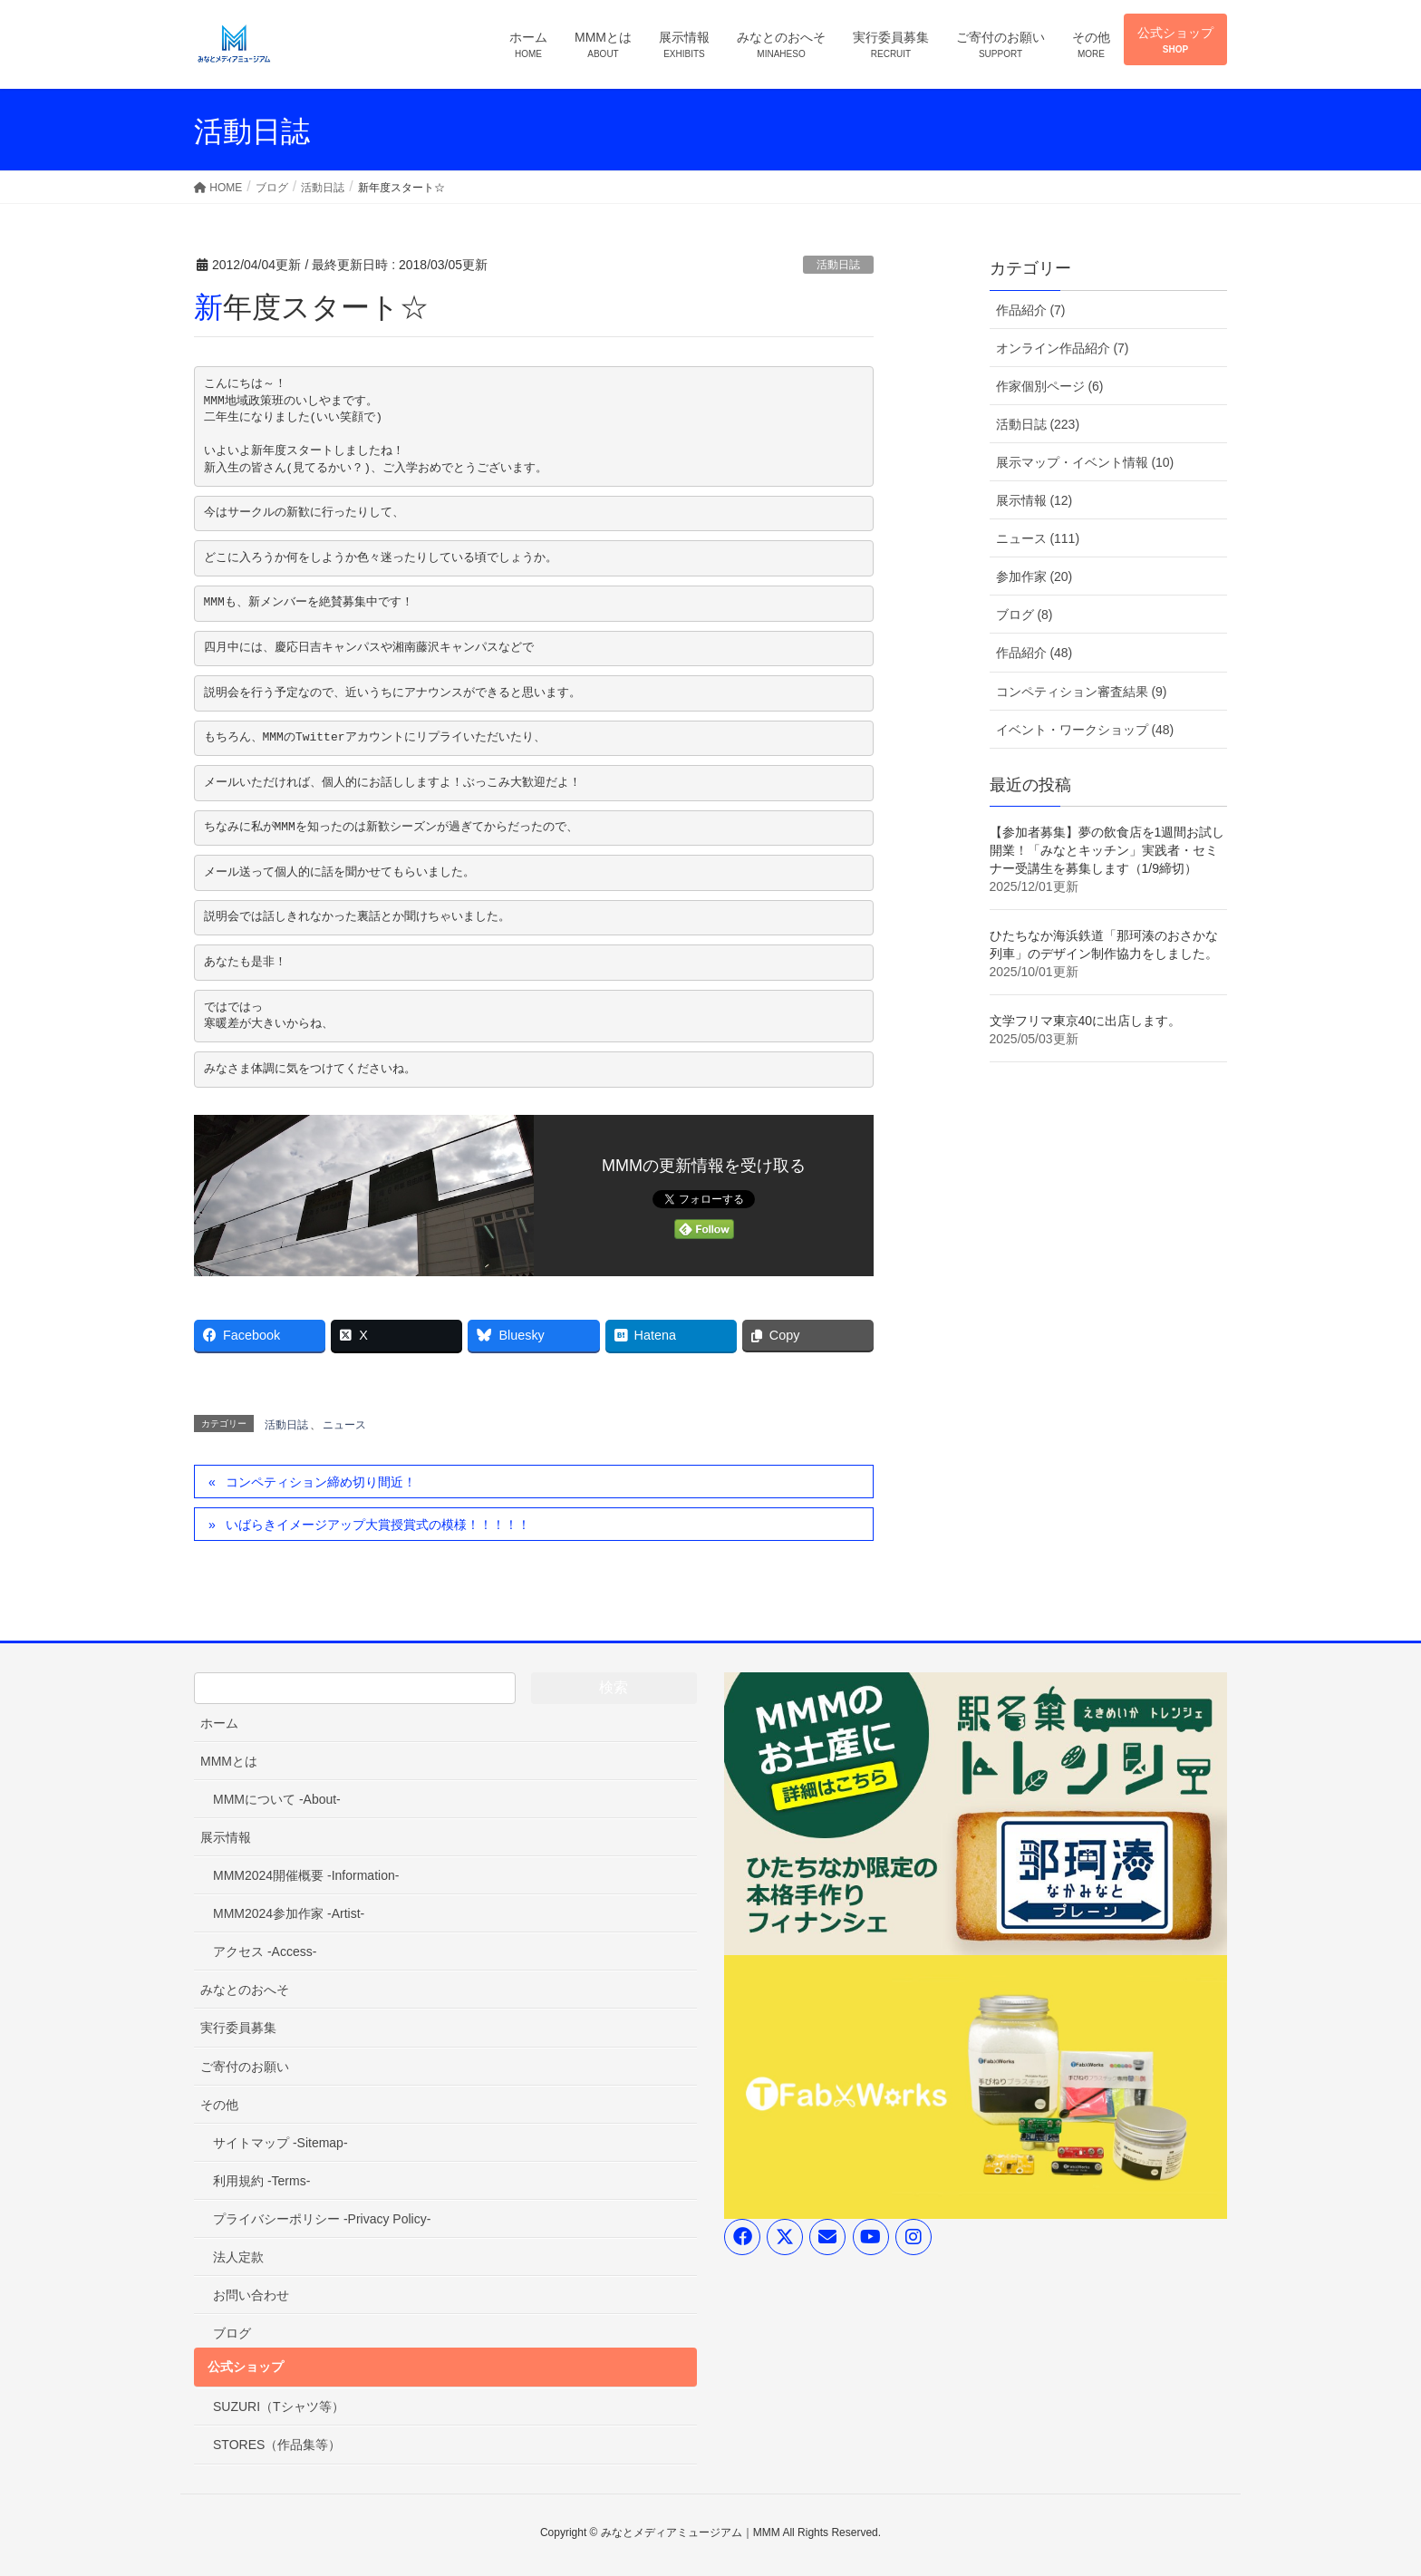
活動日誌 (838, 264)
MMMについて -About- (277, 1799)
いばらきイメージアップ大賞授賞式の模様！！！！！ (378, 1524)
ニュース (344, 1425)
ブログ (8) (1024, 614)
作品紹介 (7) (1031, 310)
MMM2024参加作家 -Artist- (288, 1913)
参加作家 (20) (1034, 576)
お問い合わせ (251, 2295)
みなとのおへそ (244, 1989)
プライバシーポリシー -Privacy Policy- (321, 2219)
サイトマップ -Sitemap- (280, 2142)
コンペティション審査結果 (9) (1081, 691)
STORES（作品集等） (277, 2444)
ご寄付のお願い (244, 2066)
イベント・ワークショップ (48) (1085, 729)
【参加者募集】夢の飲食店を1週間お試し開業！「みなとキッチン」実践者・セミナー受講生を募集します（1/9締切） (1107, 850)
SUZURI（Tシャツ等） (278, 2406)
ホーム (219, 1723)
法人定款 (238, 2257)
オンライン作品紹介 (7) (1062, 348)
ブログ (232, 2333)
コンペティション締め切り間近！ (321, 1482)
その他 (219, 2104)
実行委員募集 (238, 2027)
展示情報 (225, 1837)
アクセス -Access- (264, 1951)
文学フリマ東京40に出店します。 (1086, 1020)
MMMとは (228, 1761)
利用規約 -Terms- (261, 2181)
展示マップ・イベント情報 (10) (1085, 462)
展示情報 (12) (1034, 500)
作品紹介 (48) (1034, 652)
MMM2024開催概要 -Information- (306, 1875)
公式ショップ (246, 2366)
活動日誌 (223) (1038, 424)
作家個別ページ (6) (1050, 386)
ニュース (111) (1038, 538)
